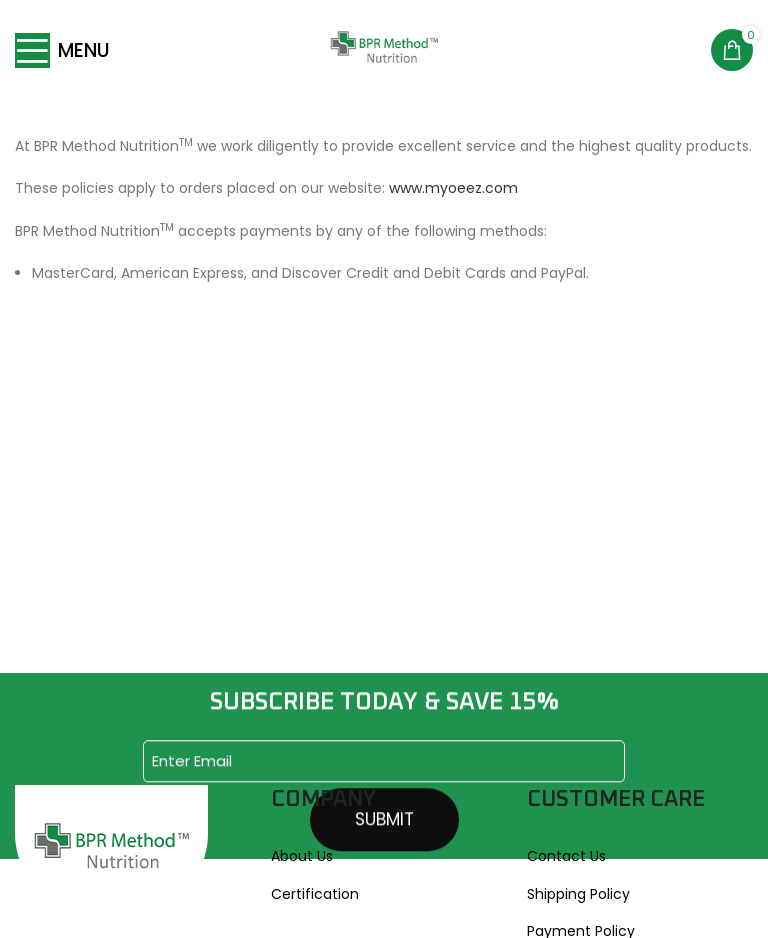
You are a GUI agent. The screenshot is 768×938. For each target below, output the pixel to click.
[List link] (384, 856)
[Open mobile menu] (62, 50)
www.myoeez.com (453, 188)
